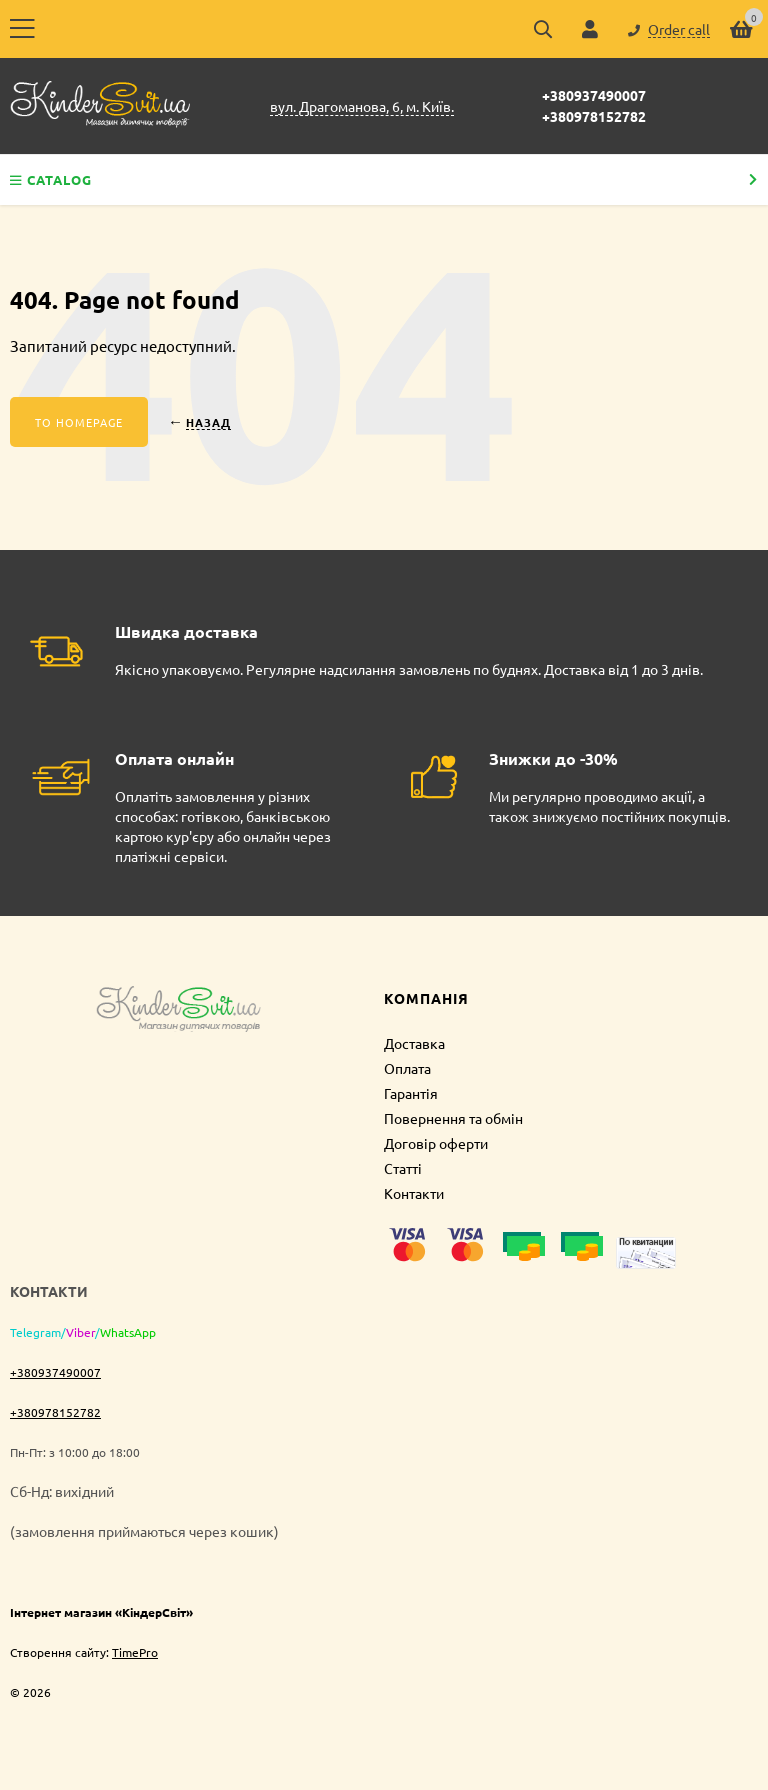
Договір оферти (436, 1143)
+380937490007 (594, 95)
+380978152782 (594, 116)
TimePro (135, 1652)
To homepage (79, 422)
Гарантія (411, 1093)
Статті (403, 1168)
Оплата (407, 1068)
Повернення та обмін (453, 1118)
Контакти (414, 1193)
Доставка (414, 1043)
